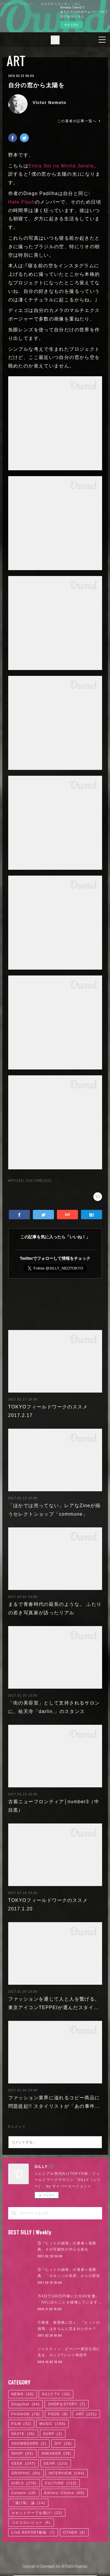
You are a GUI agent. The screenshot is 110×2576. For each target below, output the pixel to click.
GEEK (23, 2454)
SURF (52, 2424)
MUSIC (52, 2414)
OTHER (74, 2523)
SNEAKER (56, 2444)
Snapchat (25, 2395)
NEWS (22, 2385)
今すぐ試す (71, 24)
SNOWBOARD (29, 2434)
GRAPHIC (25, 2464)
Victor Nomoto (49, 102)
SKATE (23, 2424)
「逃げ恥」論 (28, 2493)
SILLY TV (56, 2385)
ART (16, 61)
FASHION (25, 2405)
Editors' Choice (64, 2483)
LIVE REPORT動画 (33, 2523)
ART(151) (16, 1180)
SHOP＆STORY (66, 2395)
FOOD (58, 2405)
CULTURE (61, 2474)
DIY (63, 2434)
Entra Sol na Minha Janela (61, 165)
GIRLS (24, 2474)
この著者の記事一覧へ (79, 121)
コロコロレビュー (31, 2513)
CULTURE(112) (39, 1180)
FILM (21, 2414)
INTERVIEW (66, 2464)
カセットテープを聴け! (36, 2503)
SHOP (22, 2444)
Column (23, 2483)
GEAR (56, 2454)
